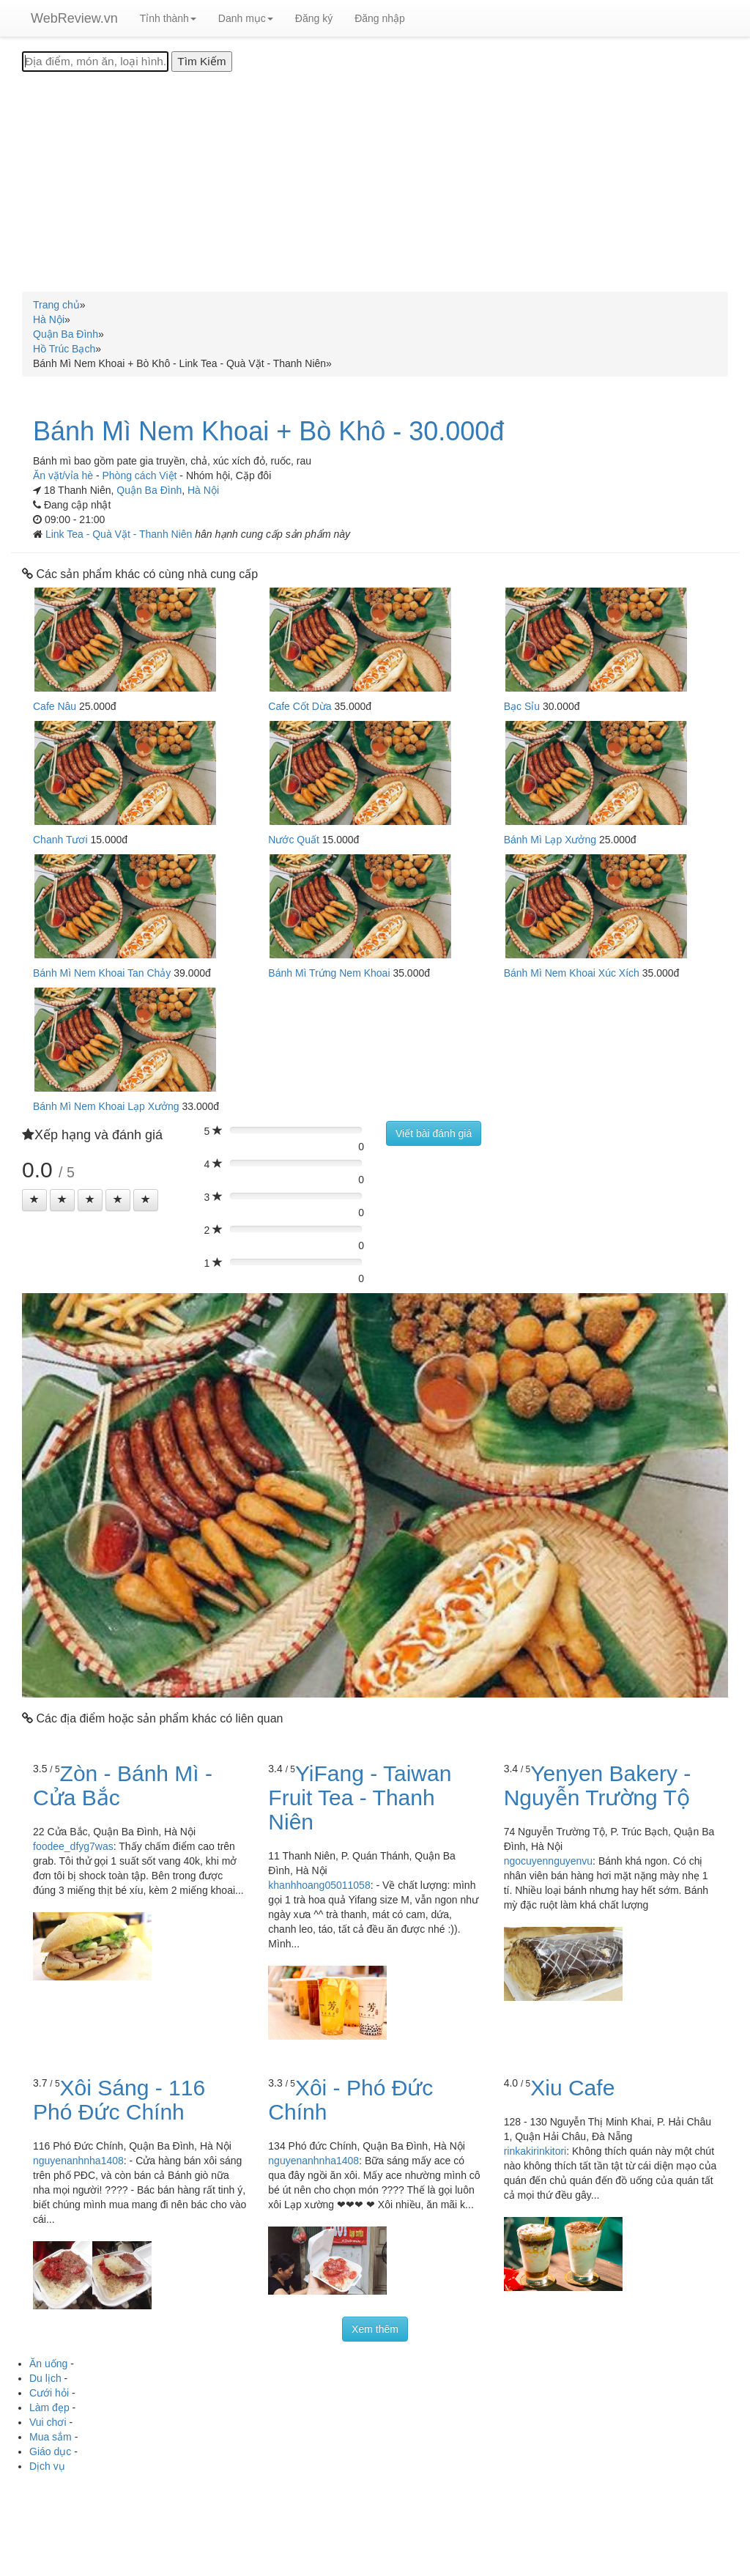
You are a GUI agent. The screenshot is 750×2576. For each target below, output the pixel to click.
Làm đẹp (49, 2407)
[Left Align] (34, 1200)
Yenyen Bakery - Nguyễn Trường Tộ (597, 1785)
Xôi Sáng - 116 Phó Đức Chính (119, 2100)
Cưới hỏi (49, 2393)
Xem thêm (375, 2329)
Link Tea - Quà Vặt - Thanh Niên (120, 534)
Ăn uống (48, 2363)
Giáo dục (50, 2451)
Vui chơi (48, 2422)
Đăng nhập (379, 18)
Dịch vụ (47, 2466)
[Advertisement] (375, 181)
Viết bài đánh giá (434, 1133)
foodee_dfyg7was (73, 1846)
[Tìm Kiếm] (201, 61)
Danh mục (245, 18)
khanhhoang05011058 (319, 1885)
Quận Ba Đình (149, 490)
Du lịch (45, 2378)
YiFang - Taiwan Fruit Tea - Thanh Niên (359, 1797)
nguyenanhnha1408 (78, 2160)
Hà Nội (203, 490)
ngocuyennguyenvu (548, 1861)
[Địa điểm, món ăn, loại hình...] (95, 61)
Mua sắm (50, 2437)
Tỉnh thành (168, 18)
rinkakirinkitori (535, 2151)
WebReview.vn (74, 18)
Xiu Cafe (572, 2088)
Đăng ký (314, 18)
